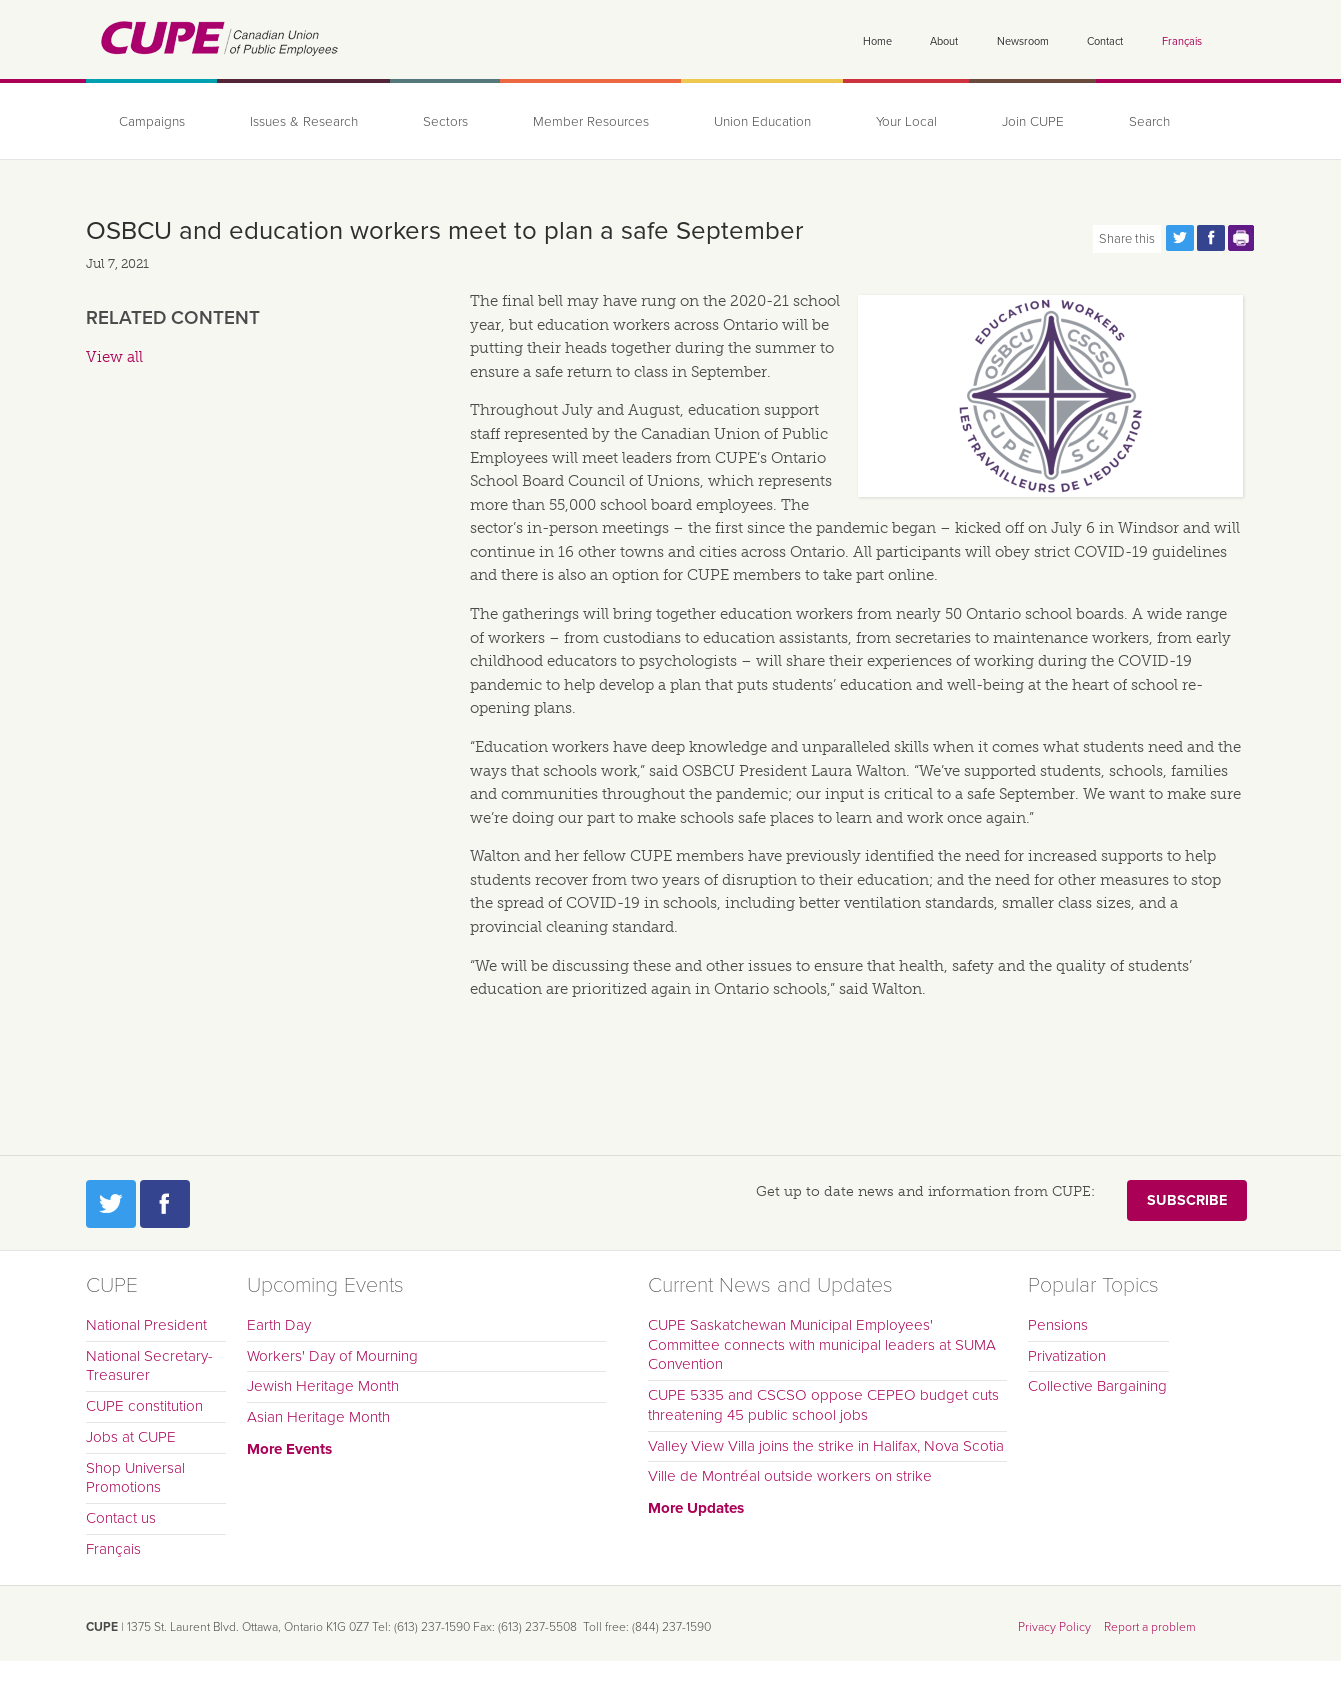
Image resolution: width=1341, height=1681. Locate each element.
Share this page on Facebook (1211, 238)
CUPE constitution (144, 1406)
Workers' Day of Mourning (332, 1356)
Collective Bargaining (1097, 1386)
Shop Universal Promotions (135, 1478)
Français (1182, 41)
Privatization (1067, 1356)
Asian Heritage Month (318, 1417)
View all (114, 357)
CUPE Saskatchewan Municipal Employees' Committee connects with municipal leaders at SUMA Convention (822, 1345)
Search (1149, 122)
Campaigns (152, 122)
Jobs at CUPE (131, 1437)
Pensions (1058, 1325)
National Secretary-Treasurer (149, 1366)
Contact (1105, 41)
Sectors (445, 122)
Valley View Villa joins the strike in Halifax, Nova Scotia (826, 1446)
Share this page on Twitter (1180, 238)
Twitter (111, 1204)
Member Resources (591, 122)
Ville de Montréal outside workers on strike (790, 1476)
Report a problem (1150, 1627)
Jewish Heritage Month (323, 1386)
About (944, 41)
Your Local (906, 122)
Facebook (165, 1204)
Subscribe (1187, 1200)
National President (146, 1325)
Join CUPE (1033, 122)
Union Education (762, 122)
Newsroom (1023, 41)
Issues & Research (304, 122)
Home (877, 41)
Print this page (1242, 238)
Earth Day (279, 1325)
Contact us (121, 1518)
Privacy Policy (1054, 1627)
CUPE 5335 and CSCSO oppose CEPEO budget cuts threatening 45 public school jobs (823, 1405)
